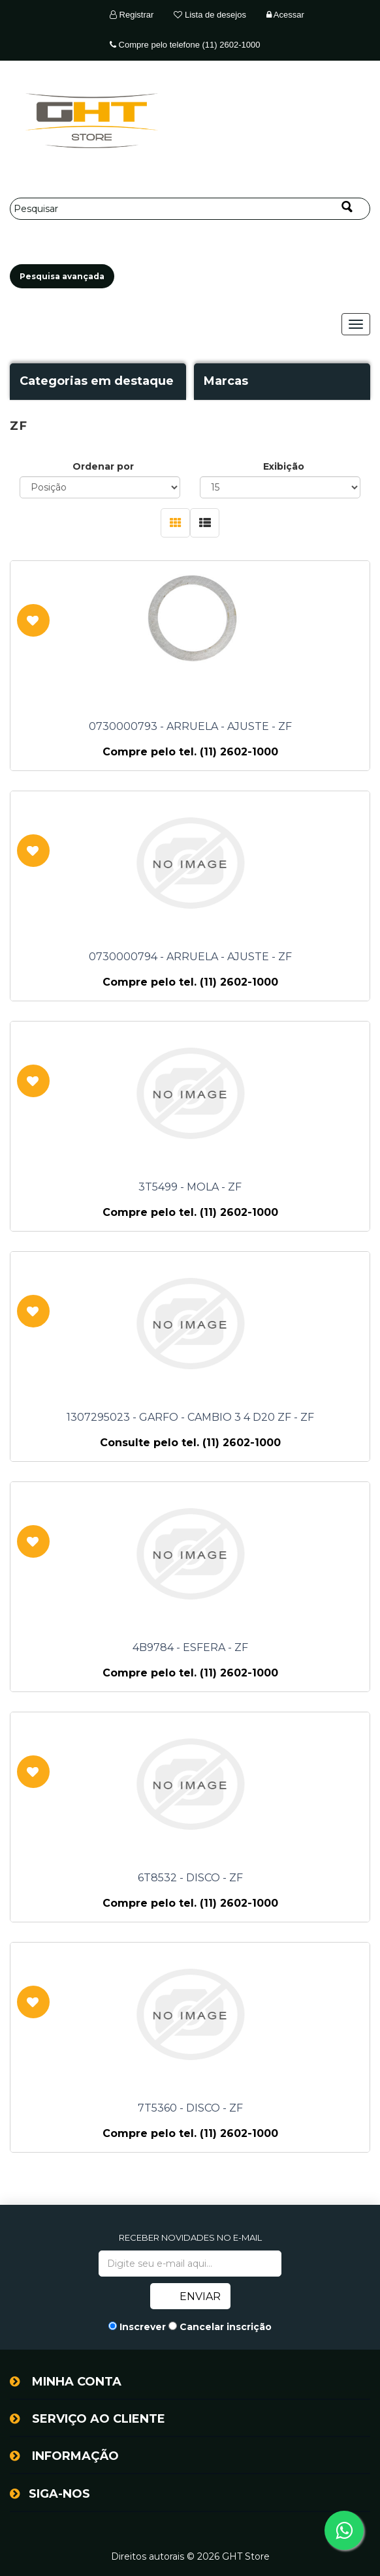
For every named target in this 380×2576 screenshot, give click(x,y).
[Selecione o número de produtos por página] (280, 487)
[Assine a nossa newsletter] (190, 2263)
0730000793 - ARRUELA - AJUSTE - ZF (190, 727)
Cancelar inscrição (226, 2327)
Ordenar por (103, 466)
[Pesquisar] (190, 209)
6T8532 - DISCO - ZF (190, 1878)
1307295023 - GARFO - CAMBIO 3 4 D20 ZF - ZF (190, 1417)
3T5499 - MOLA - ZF (190, 1187)
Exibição (283, 466)
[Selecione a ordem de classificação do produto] (100, 487)
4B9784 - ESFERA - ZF (190, 1648)
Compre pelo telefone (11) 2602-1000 (185, 45)
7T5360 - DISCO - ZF (190, 2108)
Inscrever (142, 2327)
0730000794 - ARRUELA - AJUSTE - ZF (190, 957)
